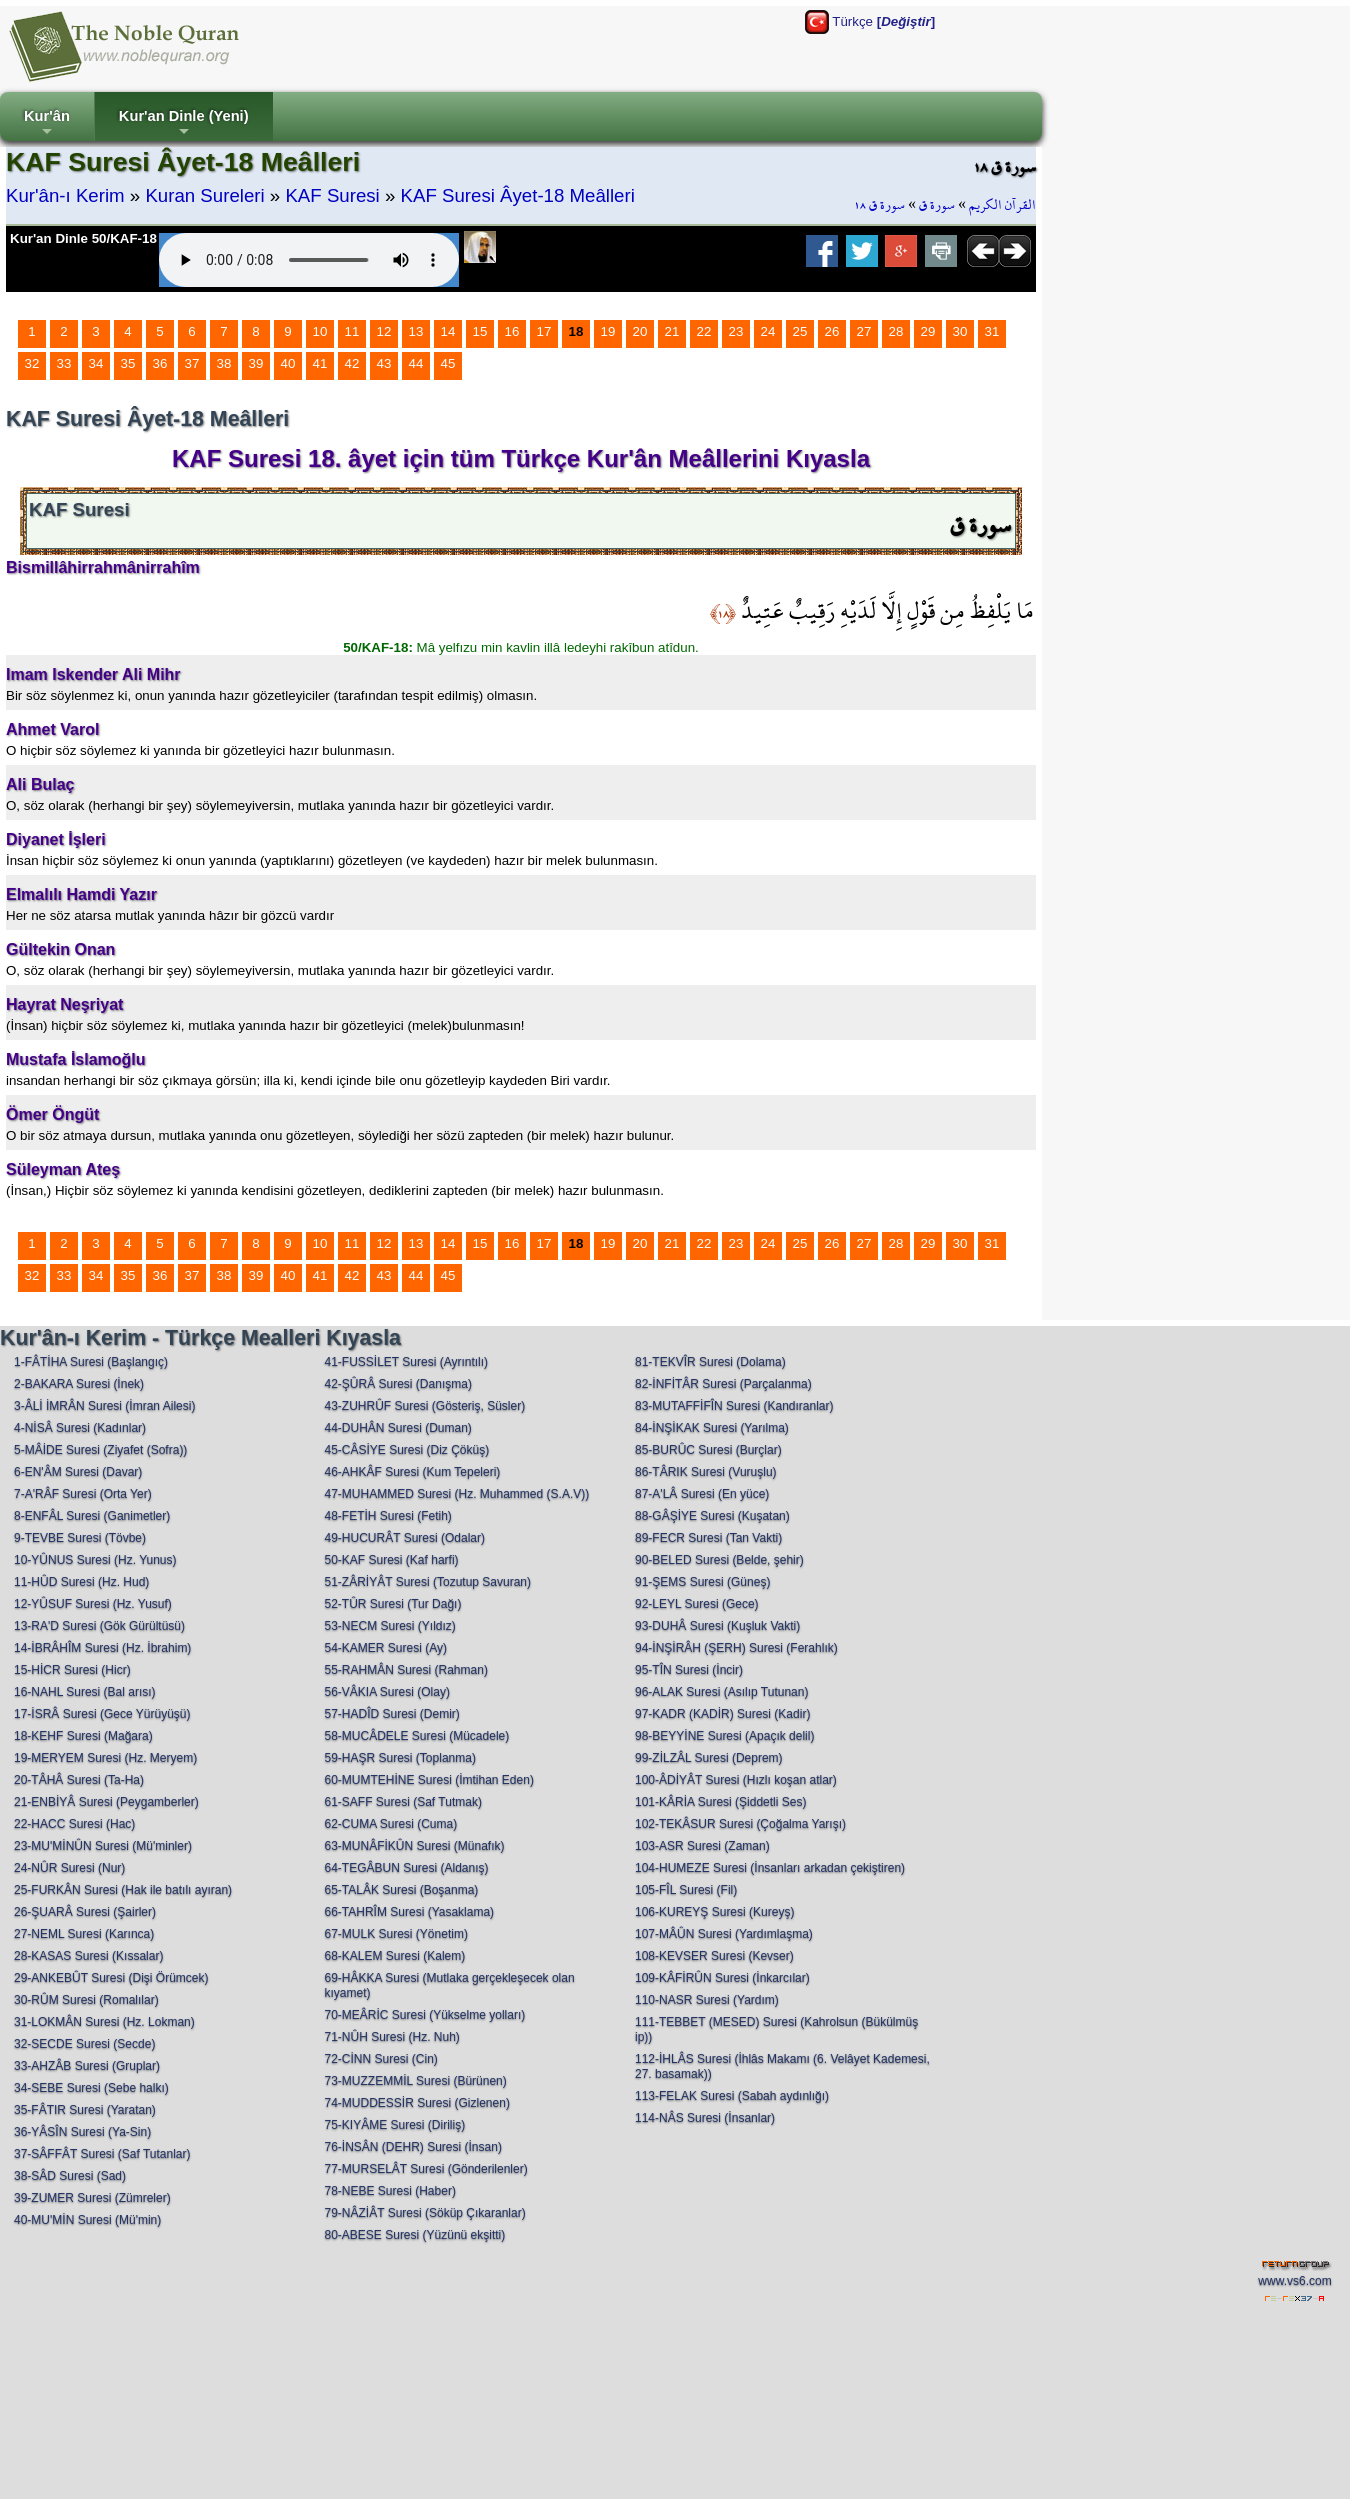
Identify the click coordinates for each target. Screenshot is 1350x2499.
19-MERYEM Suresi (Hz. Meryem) (105, 1758)
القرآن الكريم (1002, 205)
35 (128, 363)
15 (480, 331)
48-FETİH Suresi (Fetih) (388, 1516)
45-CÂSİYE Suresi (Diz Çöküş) (407, 1450)
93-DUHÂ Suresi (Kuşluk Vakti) (717, 1626)
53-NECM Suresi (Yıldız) (390, 1626)
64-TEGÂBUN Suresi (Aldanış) (407, 1868)
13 (416, 331)
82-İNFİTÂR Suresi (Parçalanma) (723, 1384)
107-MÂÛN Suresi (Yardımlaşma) (724, 1934)
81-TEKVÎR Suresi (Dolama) (710, 1362)
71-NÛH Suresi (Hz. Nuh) (392, 2037)
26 (832, 331)
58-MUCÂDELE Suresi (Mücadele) (417, 1736)
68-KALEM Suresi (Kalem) (395, 1956)
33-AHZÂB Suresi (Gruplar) (87, 2066)
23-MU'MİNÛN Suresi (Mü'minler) (103, 1846)
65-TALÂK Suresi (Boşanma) (402, 1890)
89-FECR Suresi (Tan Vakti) (708, 1538)
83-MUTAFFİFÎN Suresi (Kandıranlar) (734, 1406)
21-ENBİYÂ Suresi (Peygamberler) (106, 1802)
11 (352, 331)
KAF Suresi (332, 195)
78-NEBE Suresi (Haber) (390, 2191)
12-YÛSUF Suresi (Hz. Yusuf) (93, 1604)
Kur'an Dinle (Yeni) (184, 124)
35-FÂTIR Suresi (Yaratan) (85, 2110)
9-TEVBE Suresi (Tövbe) (80, 1538)
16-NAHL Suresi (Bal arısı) (85, 1692)
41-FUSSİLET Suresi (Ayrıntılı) (407, 1362)
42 (352, 363)
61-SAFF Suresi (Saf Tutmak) (403, 1802)
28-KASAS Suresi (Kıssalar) (88, 1956)
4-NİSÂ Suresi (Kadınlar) (80, 1428)
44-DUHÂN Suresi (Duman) (398, 1428)
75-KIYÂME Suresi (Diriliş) (395, 2125)
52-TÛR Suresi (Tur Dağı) (393, 1604)
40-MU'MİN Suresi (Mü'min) (87, 2220)
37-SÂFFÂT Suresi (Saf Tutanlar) (102, 2154)
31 (992, 331)
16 (512, 331)
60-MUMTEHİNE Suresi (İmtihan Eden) (429, 1780)
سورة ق (937, 205)
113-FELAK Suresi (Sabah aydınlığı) (732, 2096)
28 (896, 331)
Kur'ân (47, 124)
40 (288, 363)
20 (640, 331)
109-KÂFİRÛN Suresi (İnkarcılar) (722, 1978)
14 (448, 331)
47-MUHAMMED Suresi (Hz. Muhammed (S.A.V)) (457, 1494)
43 (384, 363)
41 (320, 363)
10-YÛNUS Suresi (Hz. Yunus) (95, 1560)
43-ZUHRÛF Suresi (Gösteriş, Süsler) (425, 1406)
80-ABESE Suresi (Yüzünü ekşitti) (415, 2235)
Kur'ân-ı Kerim (65, 195)
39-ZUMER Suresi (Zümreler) (92, 2198)
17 (544, 331)
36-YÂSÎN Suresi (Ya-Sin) (82, 2132)
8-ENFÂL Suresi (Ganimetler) (92, 1516)
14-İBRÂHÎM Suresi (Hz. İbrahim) (102, 1648)
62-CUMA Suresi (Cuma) (391, 1824)
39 (256, 363)
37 (192, 363)
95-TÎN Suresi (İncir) (689, 1670)
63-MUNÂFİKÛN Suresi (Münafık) (415, 1846)
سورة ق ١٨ (879, 205)
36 (160, 363)
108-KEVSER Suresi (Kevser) (714, 1956)
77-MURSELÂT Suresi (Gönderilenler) (426, 2169)
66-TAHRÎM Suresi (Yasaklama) (410, 1912)
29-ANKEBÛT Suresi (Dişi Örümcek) (111, 1978)
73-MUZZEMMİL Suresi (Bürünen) (416, 2081)
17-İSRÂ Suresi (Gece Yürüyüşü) (102, 1714)
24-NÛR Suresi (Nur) (69, 1868)
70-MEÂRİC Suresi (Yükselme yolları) (425, 2015)
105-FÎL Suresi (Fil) (686, 1890)
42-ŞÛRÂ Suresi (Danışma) (398, 1384)
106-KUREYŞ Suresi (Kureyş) (714, 1912)
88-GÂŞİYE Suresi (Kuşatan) (712, 1516)
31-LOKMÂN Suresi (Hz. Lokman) (104, 2022)
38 (224, 363)
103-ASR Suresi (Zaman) (702, 1846)
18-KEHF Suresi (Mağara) (83, 1736)
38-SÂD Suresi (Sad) (70, 2176)
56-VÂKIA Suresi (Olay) (387, 1692)
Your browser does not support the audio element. (309, 260)
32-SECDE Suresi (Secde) (84, 2044)
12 (384, 331)
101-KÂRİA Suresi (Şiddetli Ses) (720, 1802)
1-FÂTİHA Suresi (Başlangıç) (91, 1362)
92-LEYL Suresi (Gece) (697, 1604)
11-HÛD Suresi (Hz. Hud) (81, 1582)
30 (960, 331)
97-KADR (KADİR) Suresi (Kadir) (722, 1714)
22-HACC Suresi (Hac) (74, 1824)
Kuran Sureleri (204, 195)
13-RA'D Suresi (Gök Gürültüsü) (99, 1626)
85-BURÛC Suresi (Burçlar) (708, 1450)
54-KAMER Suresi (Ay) (386, 1648)
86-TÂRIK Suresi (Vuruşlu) (706, 1472)
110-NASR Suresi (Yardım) (707, 2000)
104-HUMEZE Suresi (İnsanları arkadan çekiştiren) (770, 1868)
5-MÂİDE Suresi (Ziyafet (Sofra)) (100, 1450)
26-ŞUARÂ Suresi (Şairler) (85, 1912)
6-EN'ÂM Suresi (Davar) (78, 1472)
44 (416, 363)
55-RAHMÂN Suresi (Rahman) (406, 1670)
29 (928, 331)
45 (448, 363)
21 (672, 331)
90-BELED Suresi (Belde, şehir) (719, 1560)
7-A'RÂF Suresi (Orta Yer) (83, 1494)
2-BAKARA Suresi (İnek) (79, 1384)
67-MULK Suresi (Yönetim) (396, 1934)
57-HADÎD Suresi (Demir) (392, 1714)
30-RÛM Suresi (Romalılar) (86, 2000)
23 (736, 331)
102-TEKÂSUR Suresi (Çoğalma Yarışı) (740, 1824)
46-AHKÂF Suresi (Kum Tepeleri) (413, 1472)
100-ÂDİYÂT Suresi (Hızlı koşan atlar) (736, 1780)
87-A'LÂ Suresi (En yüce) (702, 1494)
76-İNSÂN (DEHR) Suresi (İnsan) (413, 2147)
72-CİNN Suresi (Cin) (381, 2059)
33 (64, 363)
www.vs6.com (1294, 2281)
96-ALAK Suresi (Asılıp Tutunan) (721, 1692)
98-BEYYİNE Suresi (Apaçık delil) (724, 1736)
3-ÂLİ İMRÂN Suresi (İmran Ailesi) (104, 1406)
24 (768, 331)
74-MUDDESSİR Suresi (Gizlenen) (417, 2103)
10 (320, 331)
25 (800, 331)
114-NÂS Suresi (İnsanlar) (705, 2118)
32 (32, 363)
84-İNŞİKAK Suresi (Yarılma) (712, 1428)
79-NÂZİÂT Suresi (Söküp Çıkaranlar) (425, 2213)
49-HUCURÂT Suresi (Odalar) (405, 1538)
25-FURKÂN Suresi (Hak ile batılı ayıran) (123, 1890)
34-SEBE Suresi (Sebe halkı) (91, 2088)
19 (608, 331)
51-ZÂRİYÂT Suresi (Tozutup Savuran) (428, 1582)
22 (704, 331)
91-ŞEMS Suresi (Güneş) (702, 1582)
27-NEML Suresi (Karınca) (84, 1934)
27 (864, 331)
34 (96, 363)
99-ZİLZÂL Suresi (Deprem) (709, 1758)
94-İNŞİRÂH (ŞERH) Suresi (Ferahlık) (736, 1648)
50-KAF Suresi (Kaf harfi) (392, 1560)
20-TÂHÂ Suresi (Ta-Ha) (79, 1780)
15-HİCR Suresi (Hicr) (72, 1670)
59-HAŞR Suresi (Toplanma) (400, 1758)
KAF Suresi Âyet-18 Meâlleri (518, 195)
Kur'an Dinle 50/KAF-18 (83, 238)
